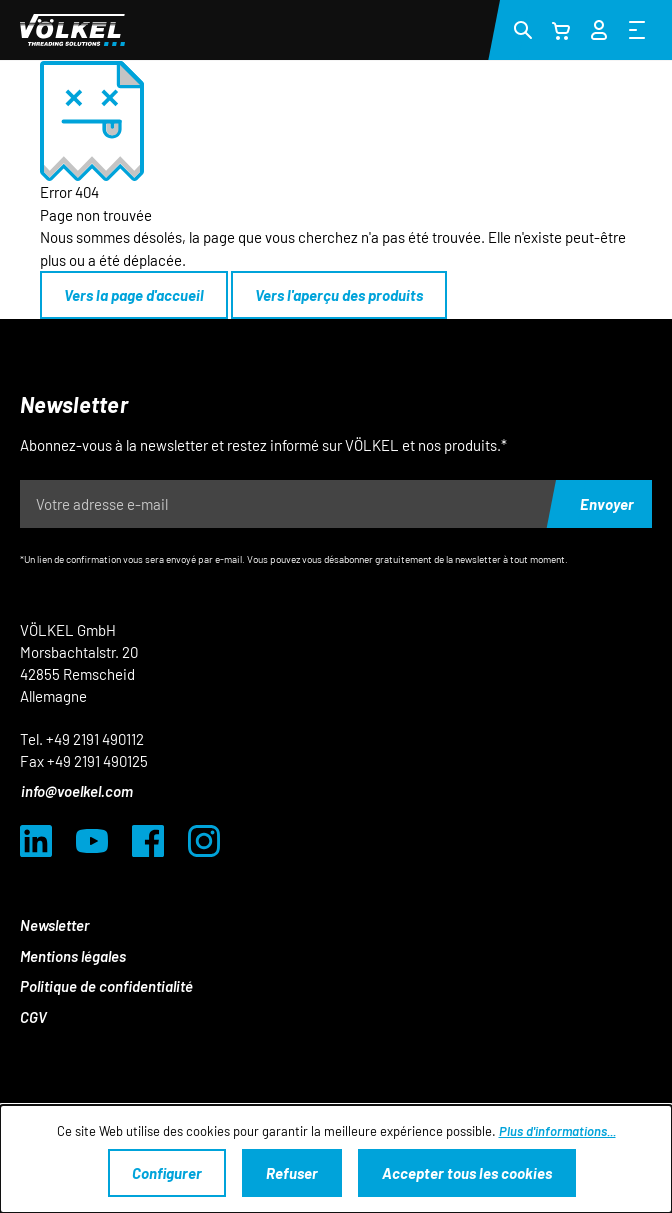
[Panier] (561, 30)
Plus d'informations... (557, 1131)
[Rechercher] (523, 29)
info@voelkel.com (77, 791)
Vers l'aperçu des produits (339, 295)
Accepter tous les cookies (467, 1173)
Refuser (292, 1173)
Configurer (167, 1173)
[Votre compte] (599, 27)
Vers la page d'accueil (134, 295)
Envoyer (607, 504)
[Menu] (637, 29)
